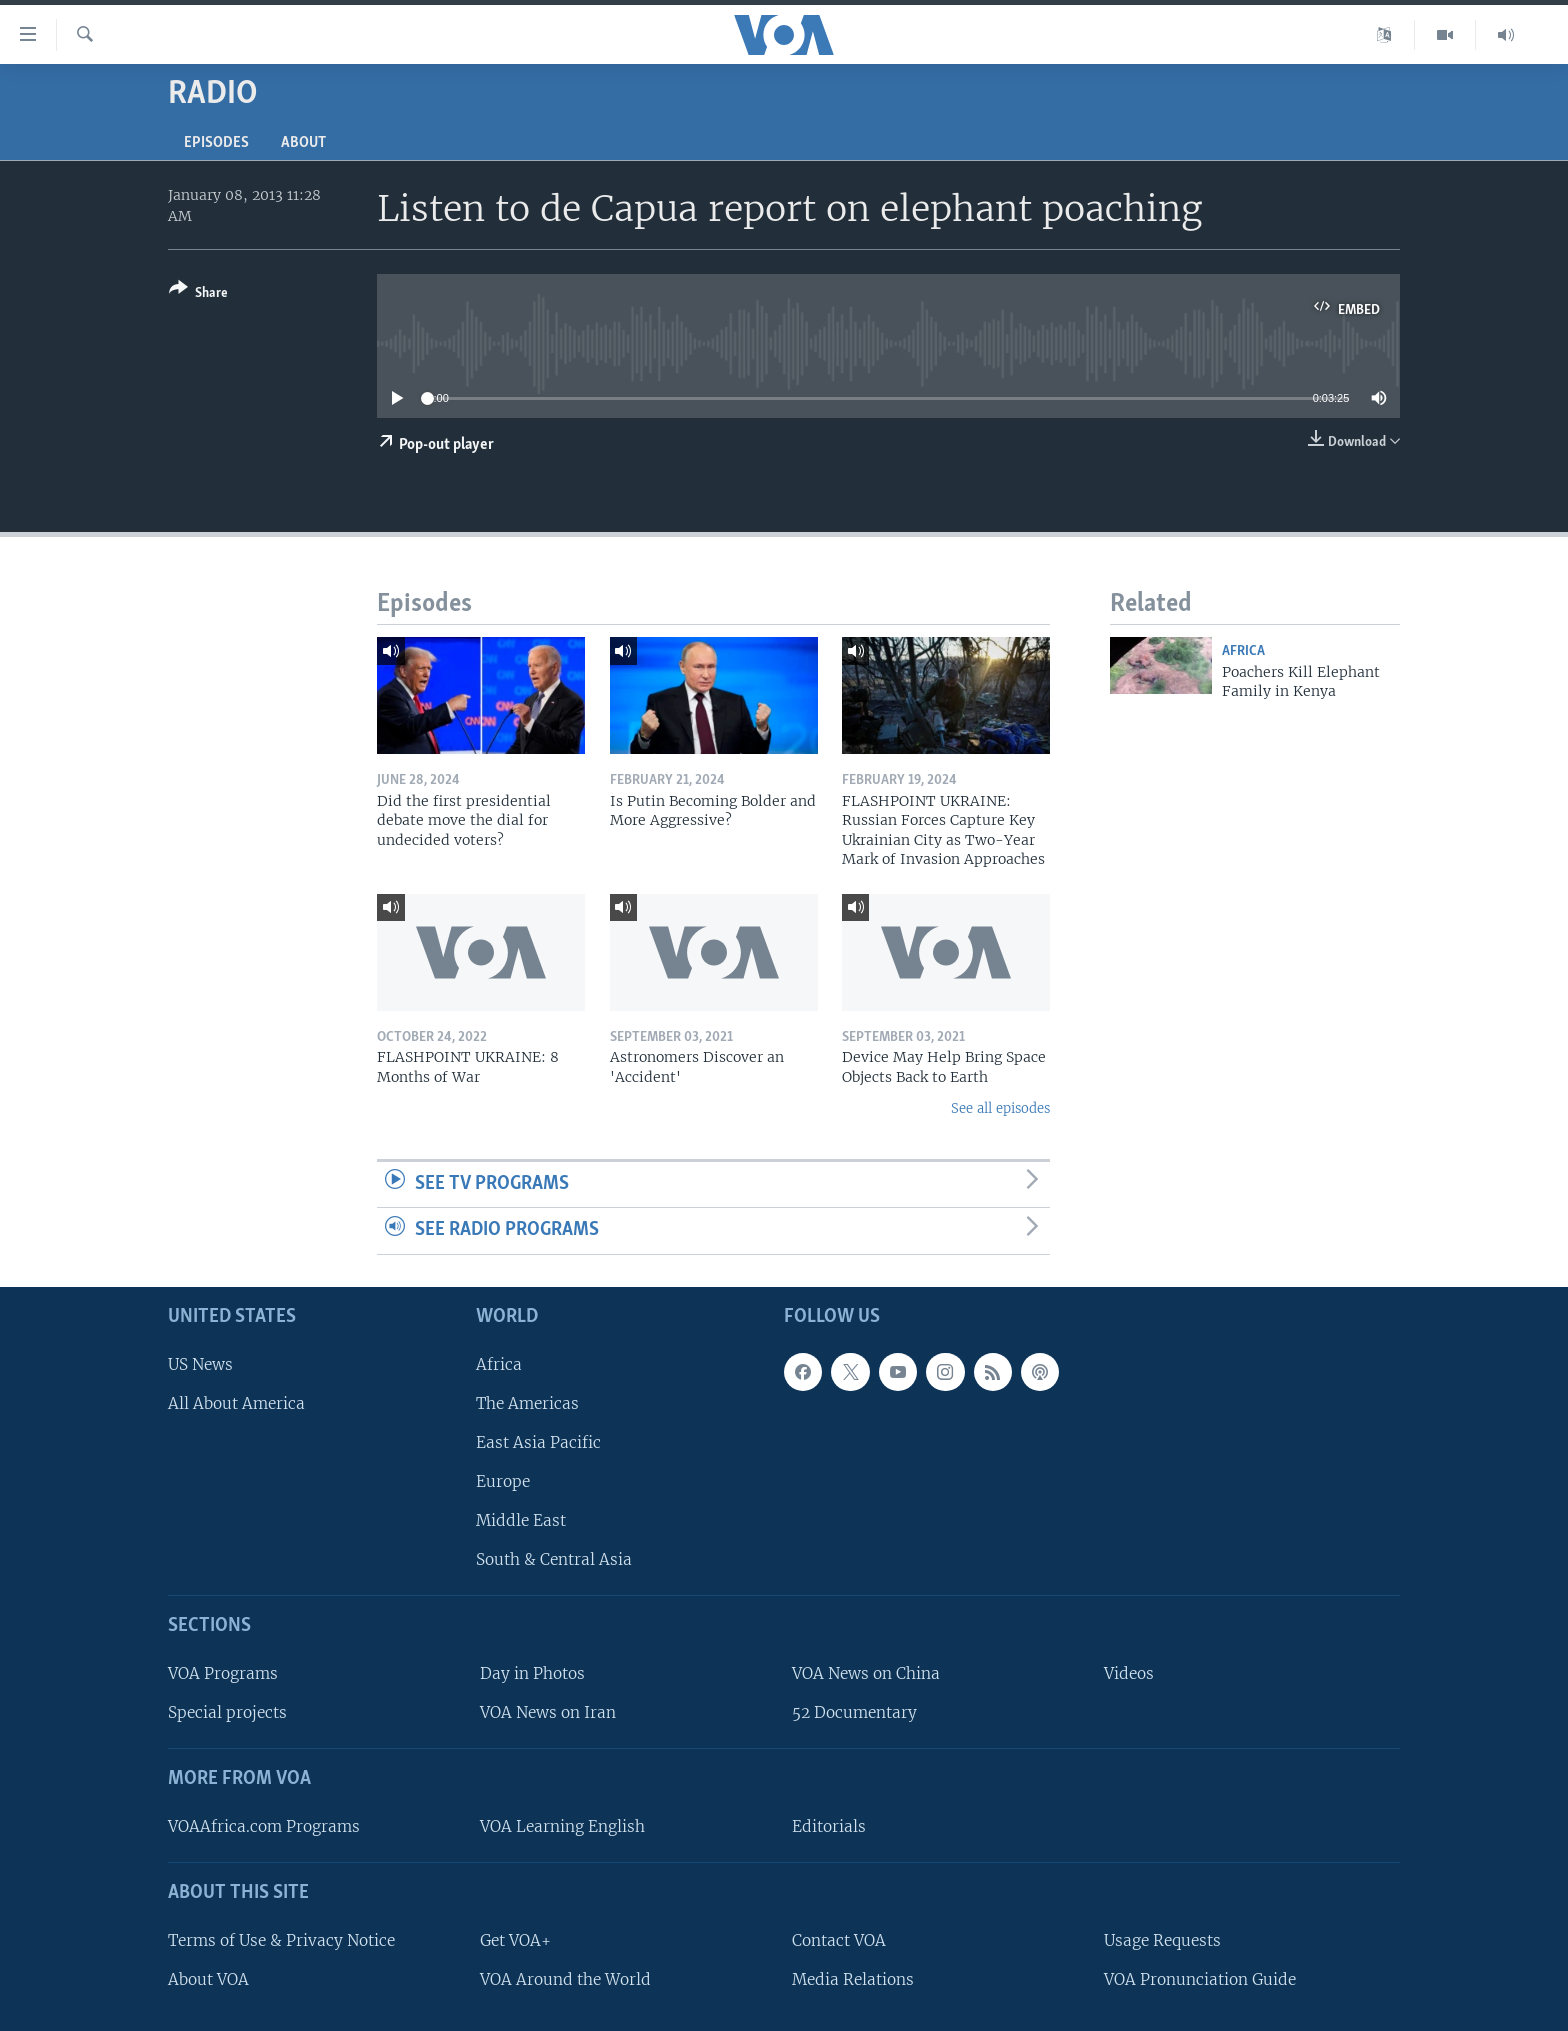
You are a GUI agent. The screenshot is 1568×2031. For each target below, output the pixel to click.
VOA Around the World (565, 1979)
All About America (236, 1403)
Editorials (829, 1826)
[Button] (198, 294)
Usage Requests (1162, 1940)
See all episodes (1000, 1108)
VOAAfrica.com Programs (264, 1826)
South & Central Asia (554, 1559)
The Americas (527, 1403)
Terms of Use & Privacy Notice (281, 1940)
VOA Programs (223, 1673)
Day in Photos (532, 1673)
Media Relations (853, 1979)
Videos (1129, 1673)
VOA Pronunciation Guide (1200, 1979)
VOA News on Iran (548, 1712)
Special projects (227, 1712)
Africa (1243, 651)
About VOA (208, 1979)
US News (200, 1364)
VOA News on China (866, 1673)
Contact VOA (839, 1940)
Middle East (521, 1520)
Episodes (216, 143)
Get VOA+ (515, 1940)
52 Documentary (854, 1712)
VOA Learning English (562, 1826)
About (303, 143)
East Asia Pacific (538, 1442)
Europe (503, 1481)
